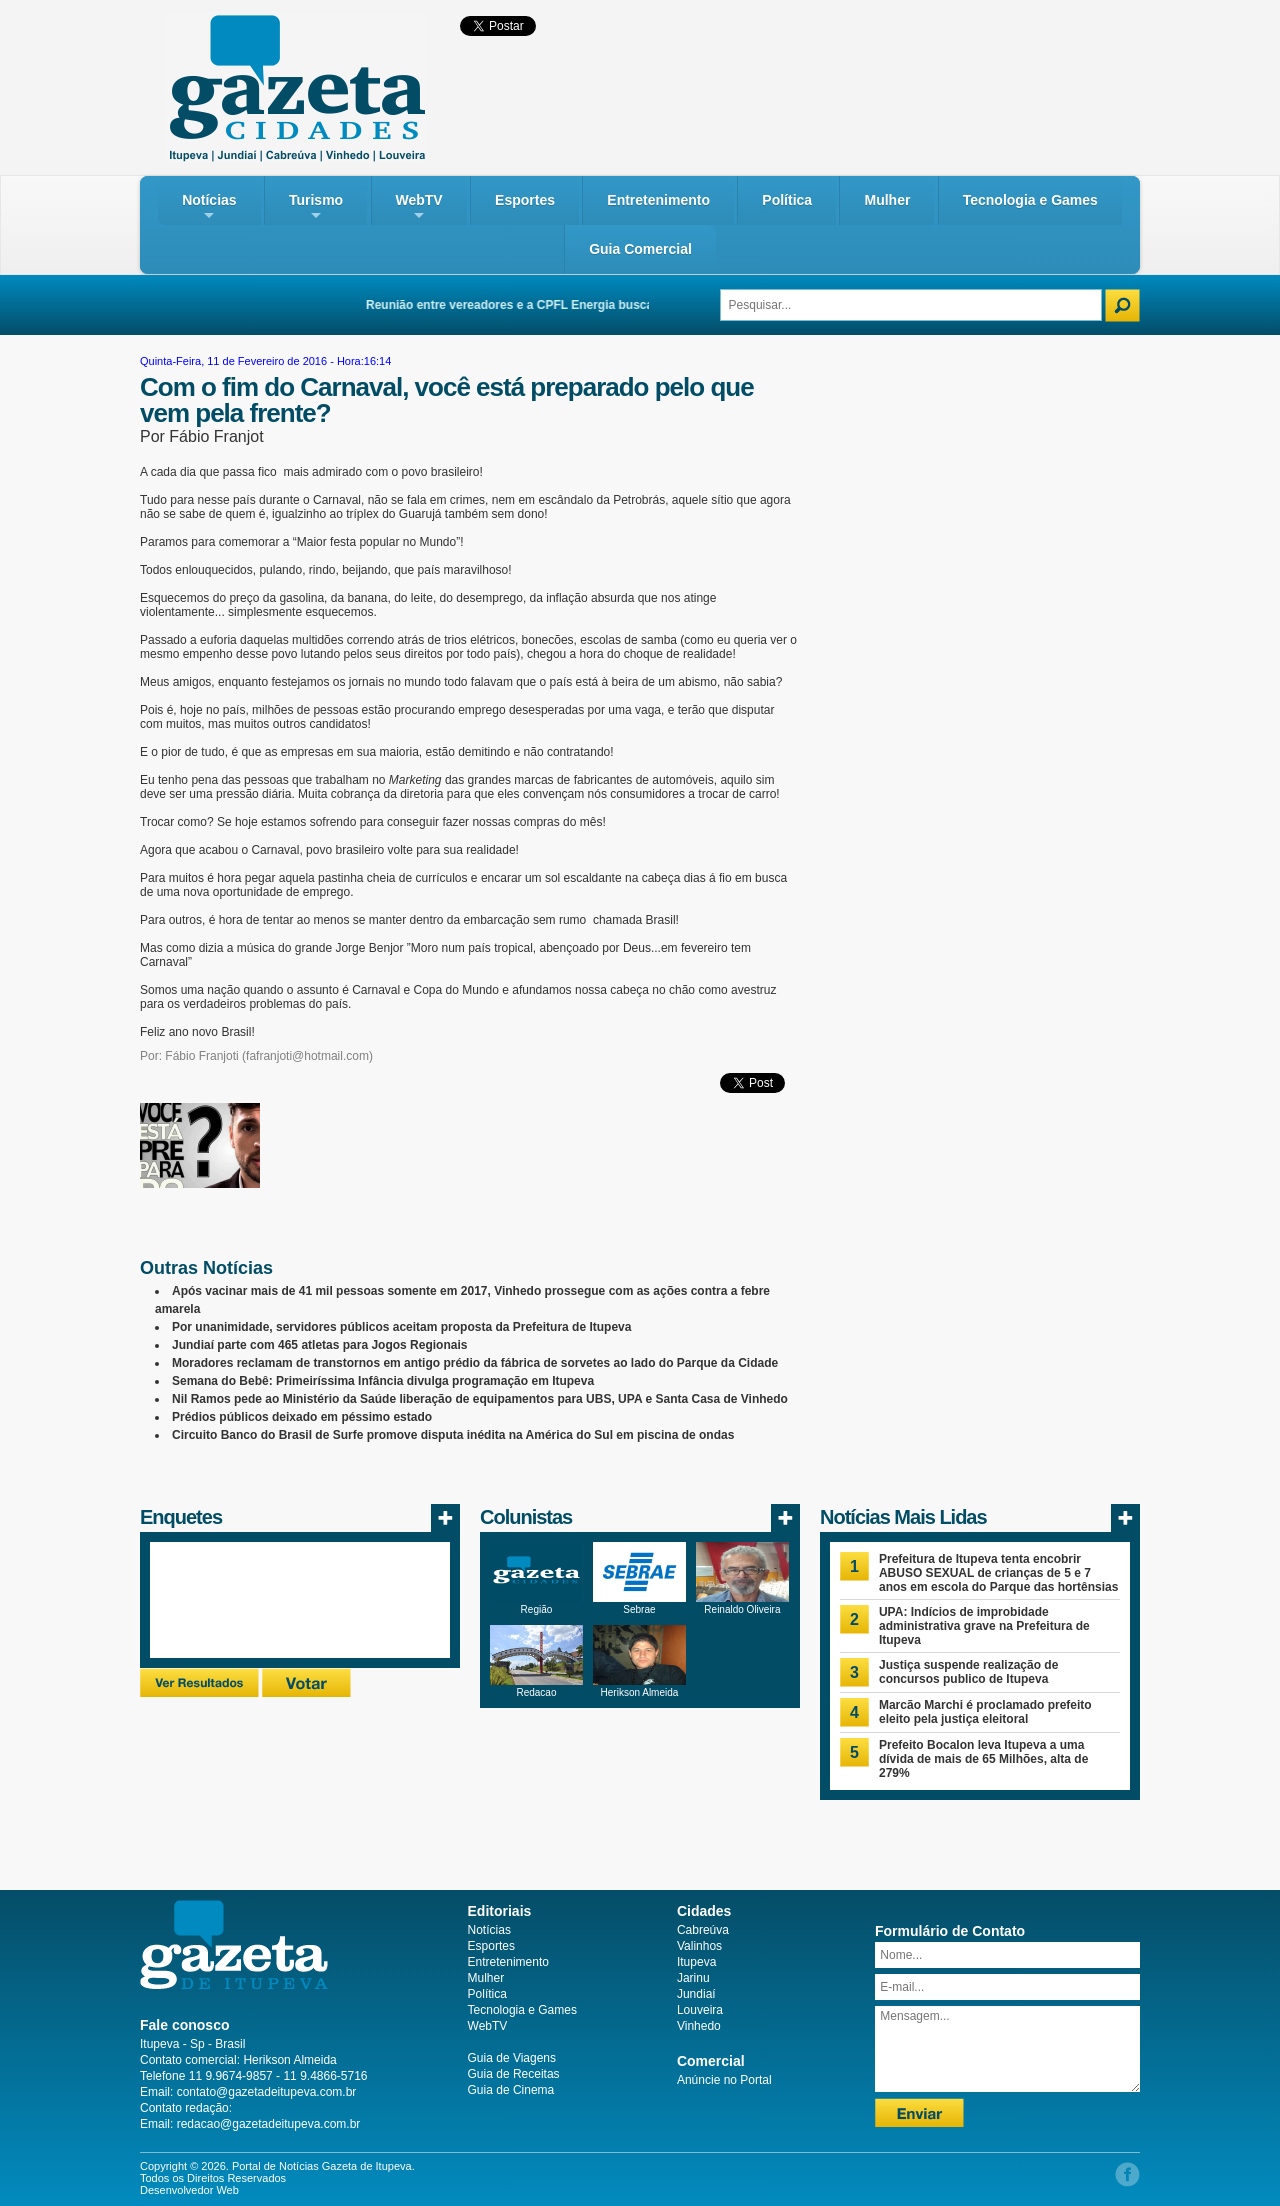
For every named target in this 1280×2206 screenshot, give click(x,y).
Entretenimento (658, 200)
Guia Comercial (640, 249)
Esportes (525, 200)
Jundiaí (696, 1994)
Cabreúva (703, 1930)
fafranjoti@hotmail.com (307, 1056)
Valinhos (699, 1946)
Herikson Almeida (640, 1692)
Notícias (209, 207)
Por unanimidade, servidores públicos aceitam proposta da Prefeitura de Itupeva (401, 1327)
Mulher (887, 200)
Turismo (316, 207)
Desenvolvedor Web (189, 2190)
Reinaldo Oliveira (742, 1609)
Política (787, 200)
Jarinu (693, 1978)
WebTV (419, 207)
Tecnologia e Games (1030, 200)
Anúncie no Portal (724, 2080)
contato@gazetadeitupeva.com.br (267, 2092)
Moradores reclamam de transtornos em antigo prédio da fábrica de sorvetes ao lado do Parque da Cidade (475, 1363)
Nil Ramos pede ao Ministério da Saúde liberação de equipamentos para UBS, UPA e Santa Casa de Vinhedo (480, 1399)
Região (537, 1609)
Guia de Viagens (512, 2058)
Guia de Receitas (514, 2074)
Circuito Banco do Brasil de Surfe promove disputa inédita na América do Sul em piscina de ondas (453, 1435)
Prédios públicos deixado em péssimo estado (302, 1417)
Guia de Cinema (511, 2090)
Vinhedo (699, 2026)
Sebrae (639, 1609)
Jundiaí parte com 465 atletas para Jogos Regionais (319, 1345)
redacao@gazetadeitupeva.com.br (269, 2124)
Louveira (700, 2010)
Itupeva (696, 1962)
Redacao (536, 1692)
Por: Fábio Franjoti (189, 1056)
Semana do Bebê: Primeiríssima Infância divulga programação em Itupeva (383, 1381)
